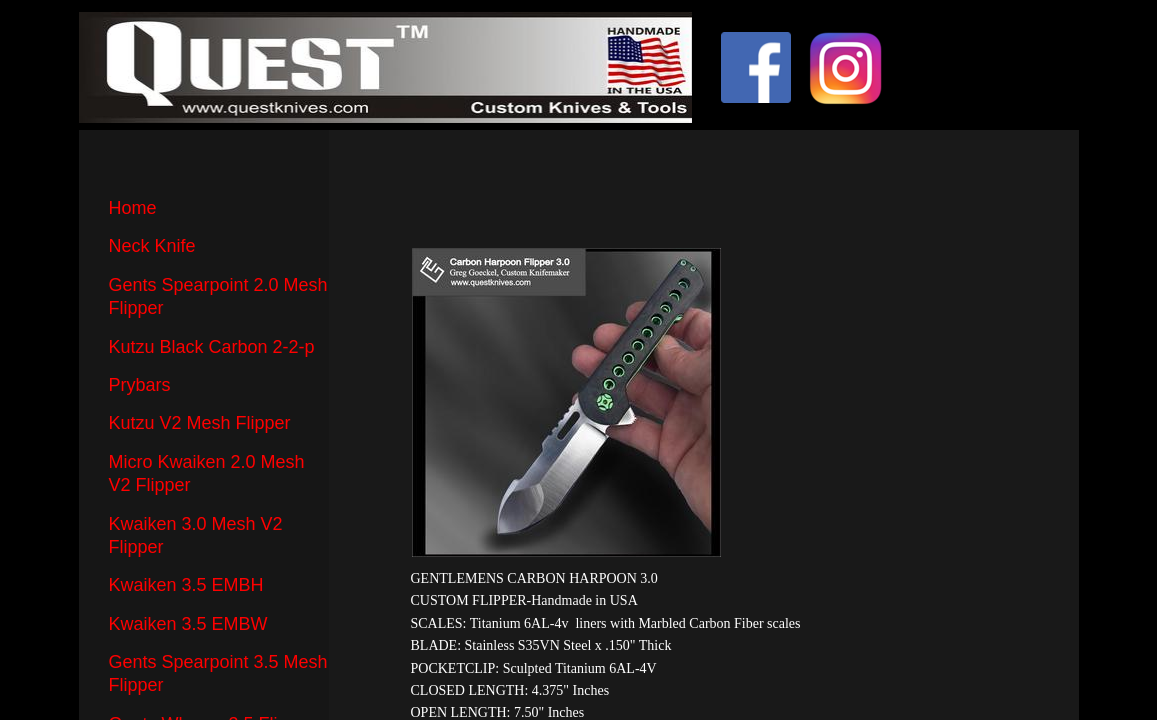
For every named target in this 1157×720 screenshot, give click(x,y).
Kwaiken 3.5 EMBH (186, 585)
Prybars (140, 385)
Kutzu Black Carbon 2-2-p (212, 347)
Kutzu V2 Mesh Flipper (200, 423)
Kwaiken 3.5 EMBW (188, 624)
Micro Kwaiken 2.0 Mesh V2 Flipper (207, 473)
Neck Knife (152, 246)
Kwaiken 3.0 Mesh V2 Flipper (196, 535)
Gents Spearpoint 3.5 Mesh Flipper (218, 673)
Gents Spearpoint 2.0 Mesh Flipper (218, 296)
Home (133, 208)
